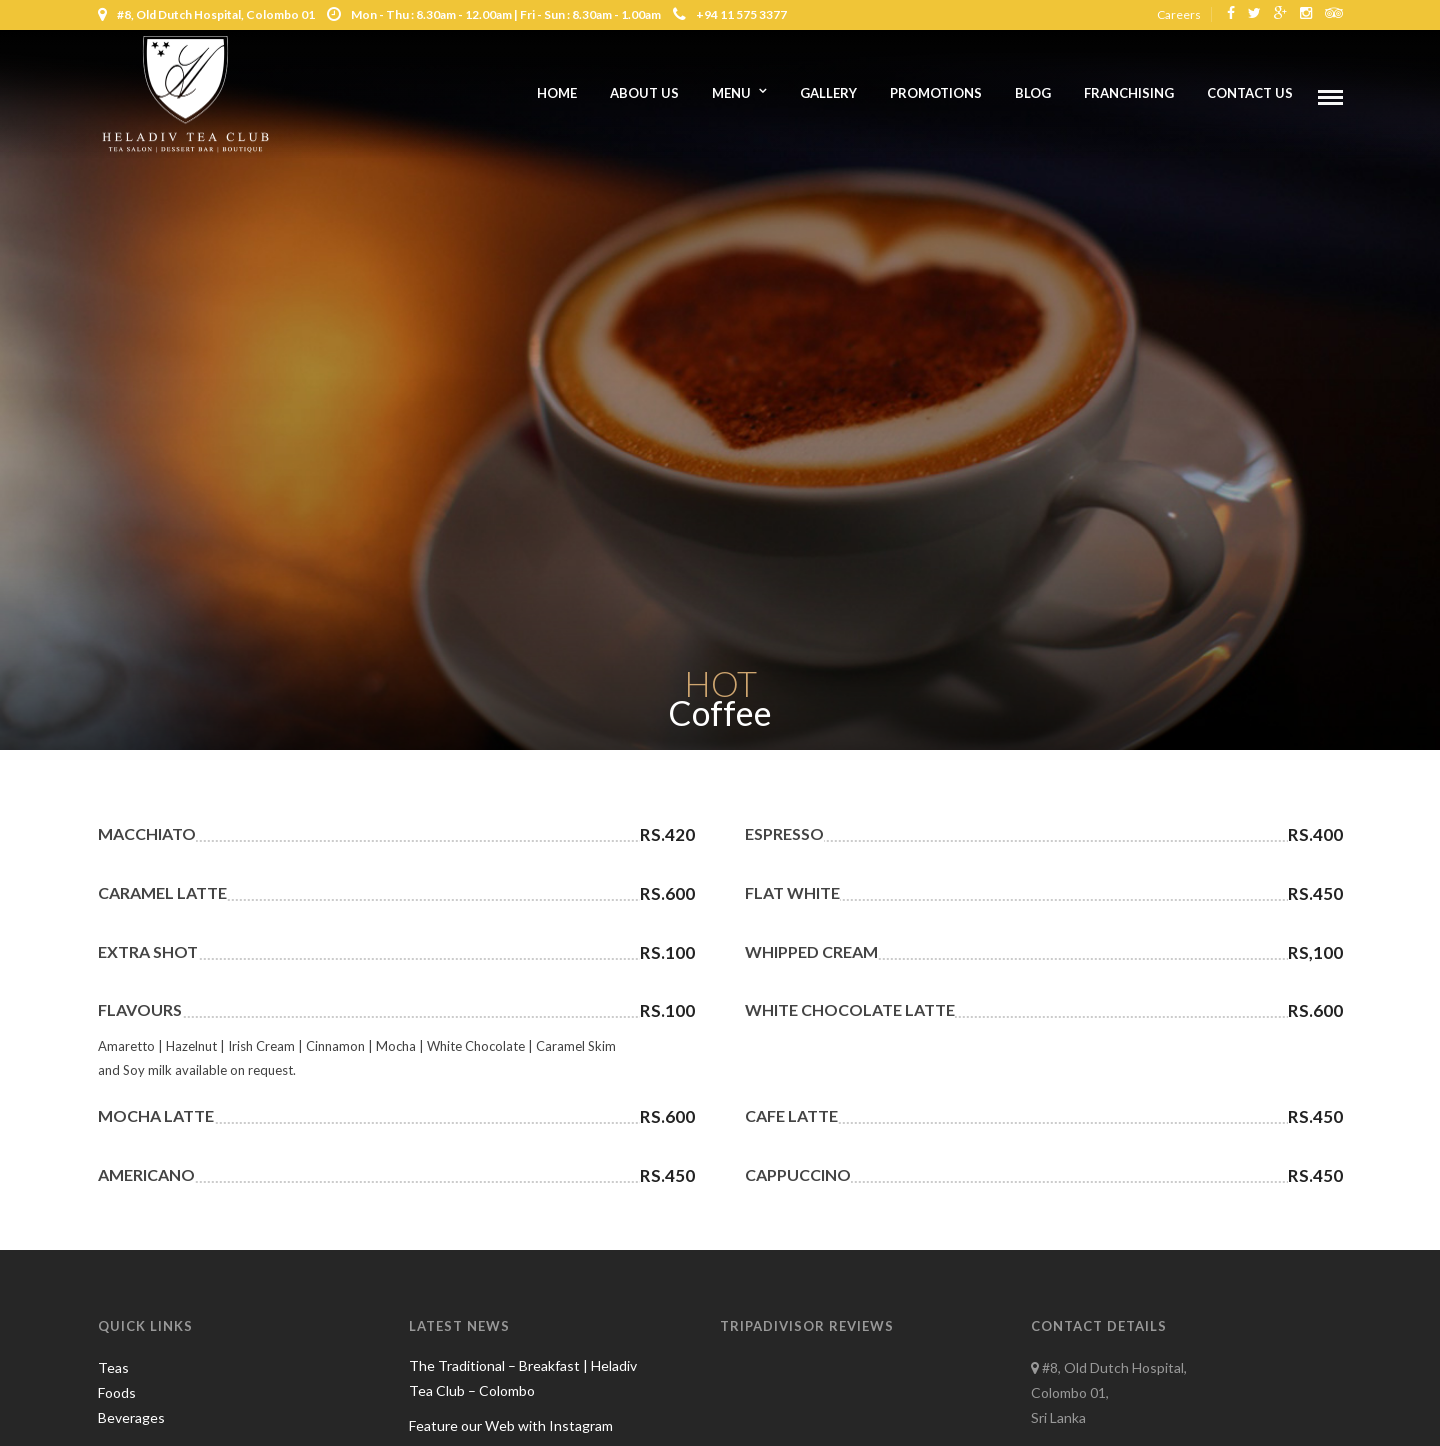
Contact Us (1250, 93)
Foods (117, 1392)
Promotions (936, 93)
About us (644, 93)
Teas (113, 1367)
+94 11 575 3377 (730, 14)
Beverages (131, 1417)
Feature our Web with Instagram (511, 1425)
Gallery (828, 93)
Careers (1179, 14)
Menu (731, 93)
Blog (1033, 93)
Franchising (1129, 93)
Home (557, 93)
